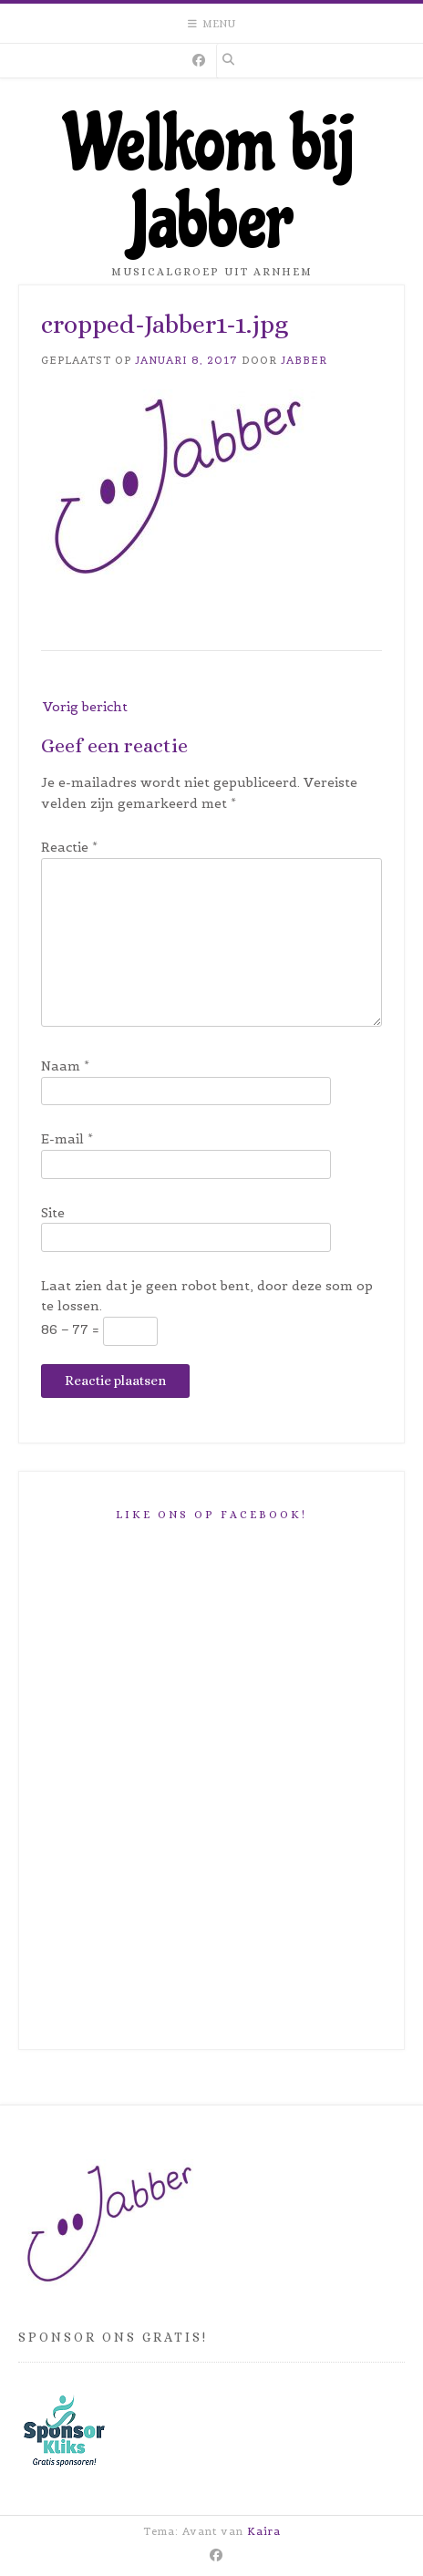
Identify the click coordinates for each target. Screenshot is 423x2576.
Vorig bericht (85, 706)
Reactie (69, 847)
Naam (65, 1066)
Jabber (304, 360)
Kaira (264, 2531)
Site (53, 1213)
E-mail (67, 1139)
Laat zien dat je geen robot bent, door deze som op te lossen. (207, 1296)
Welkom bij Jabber (211, 183)
